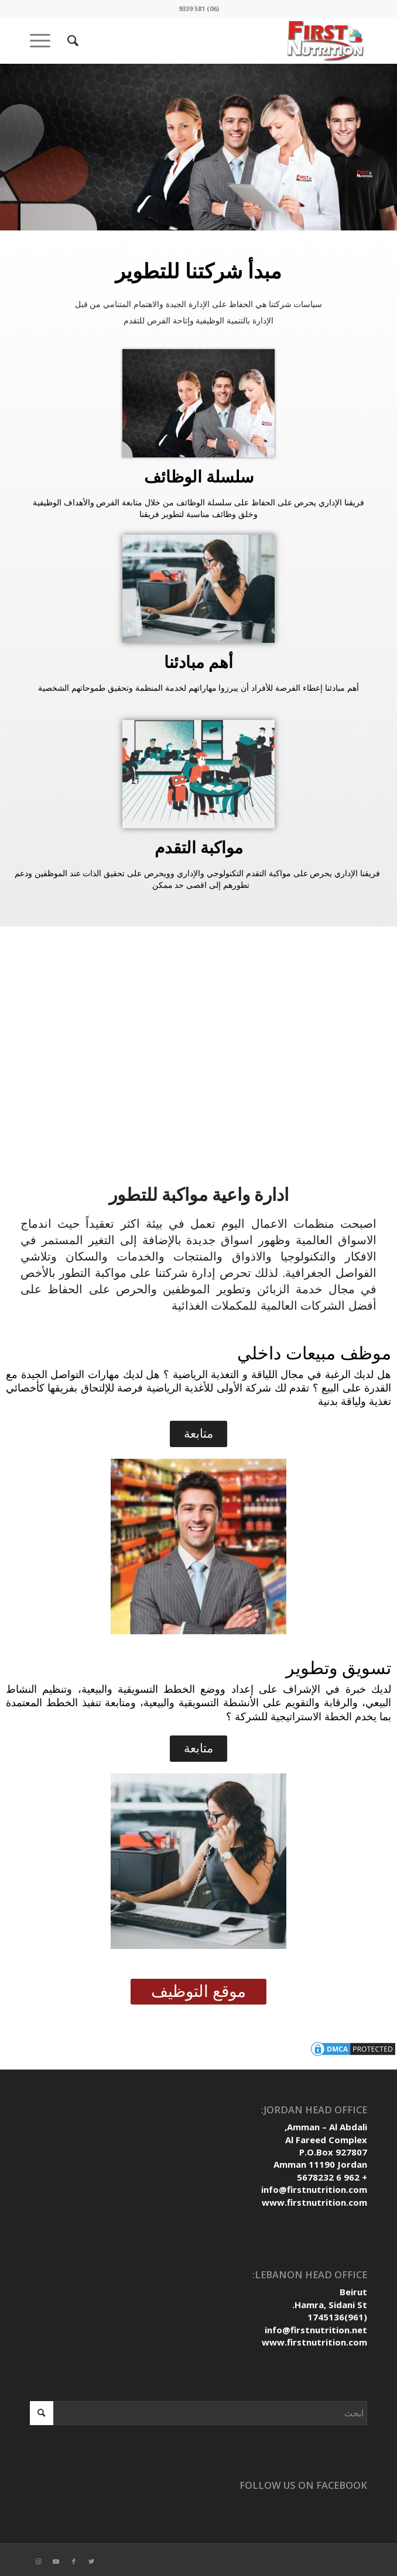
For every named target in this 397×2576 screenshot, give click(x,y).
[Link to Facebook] (74, 2561)
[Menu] (44, 40)
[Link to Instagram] (38, 2561)
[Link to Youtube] (56, 2561)
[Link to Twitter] (91, 2561)
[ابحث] (71, 40)
